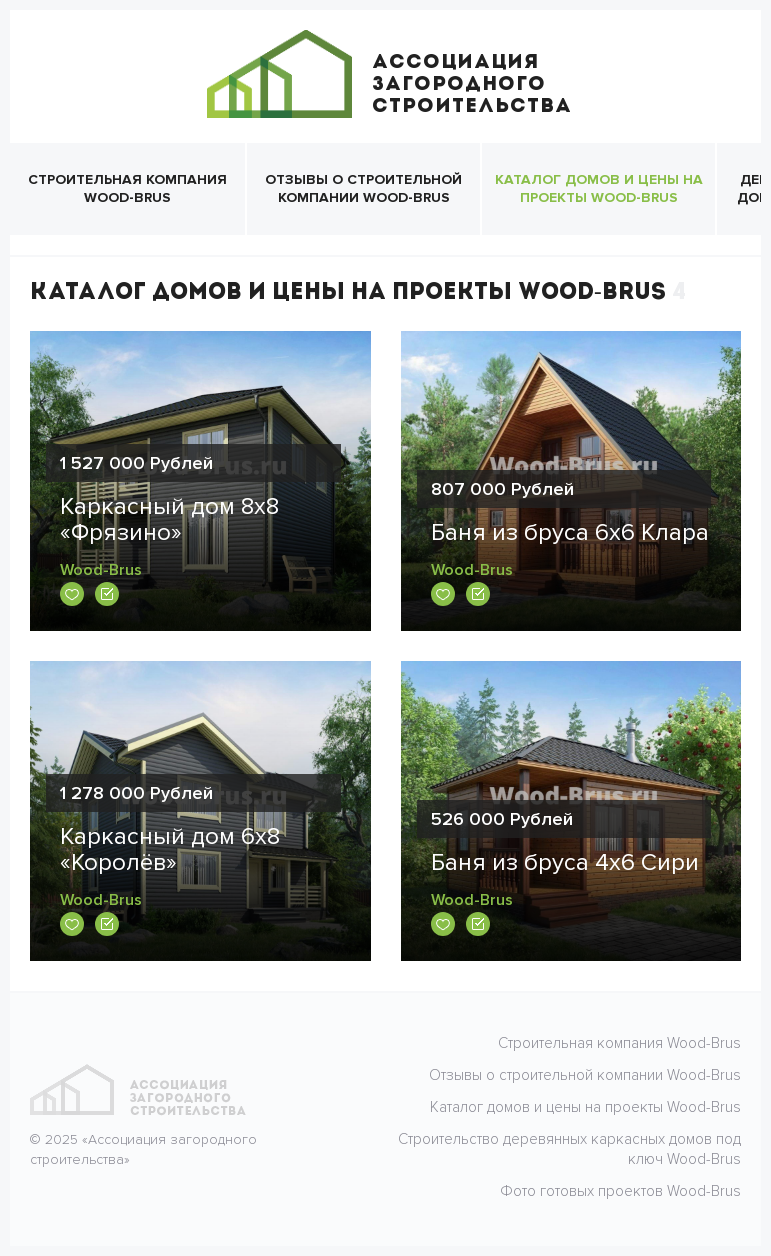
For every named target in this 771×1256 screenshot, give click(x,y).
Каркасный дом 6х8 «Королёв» (170, 849)
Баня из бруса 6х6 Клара (570, 532)
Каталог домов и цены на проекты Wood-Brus (599, 188)
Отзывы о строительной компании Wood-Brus (363, 188)
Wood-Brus (101, 570)
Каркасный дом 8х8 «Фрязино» (169, 519)
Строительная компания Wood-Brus (127, 188)
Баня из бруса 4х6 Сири (565, 862)
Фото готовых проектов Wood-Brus (620, 1191)
